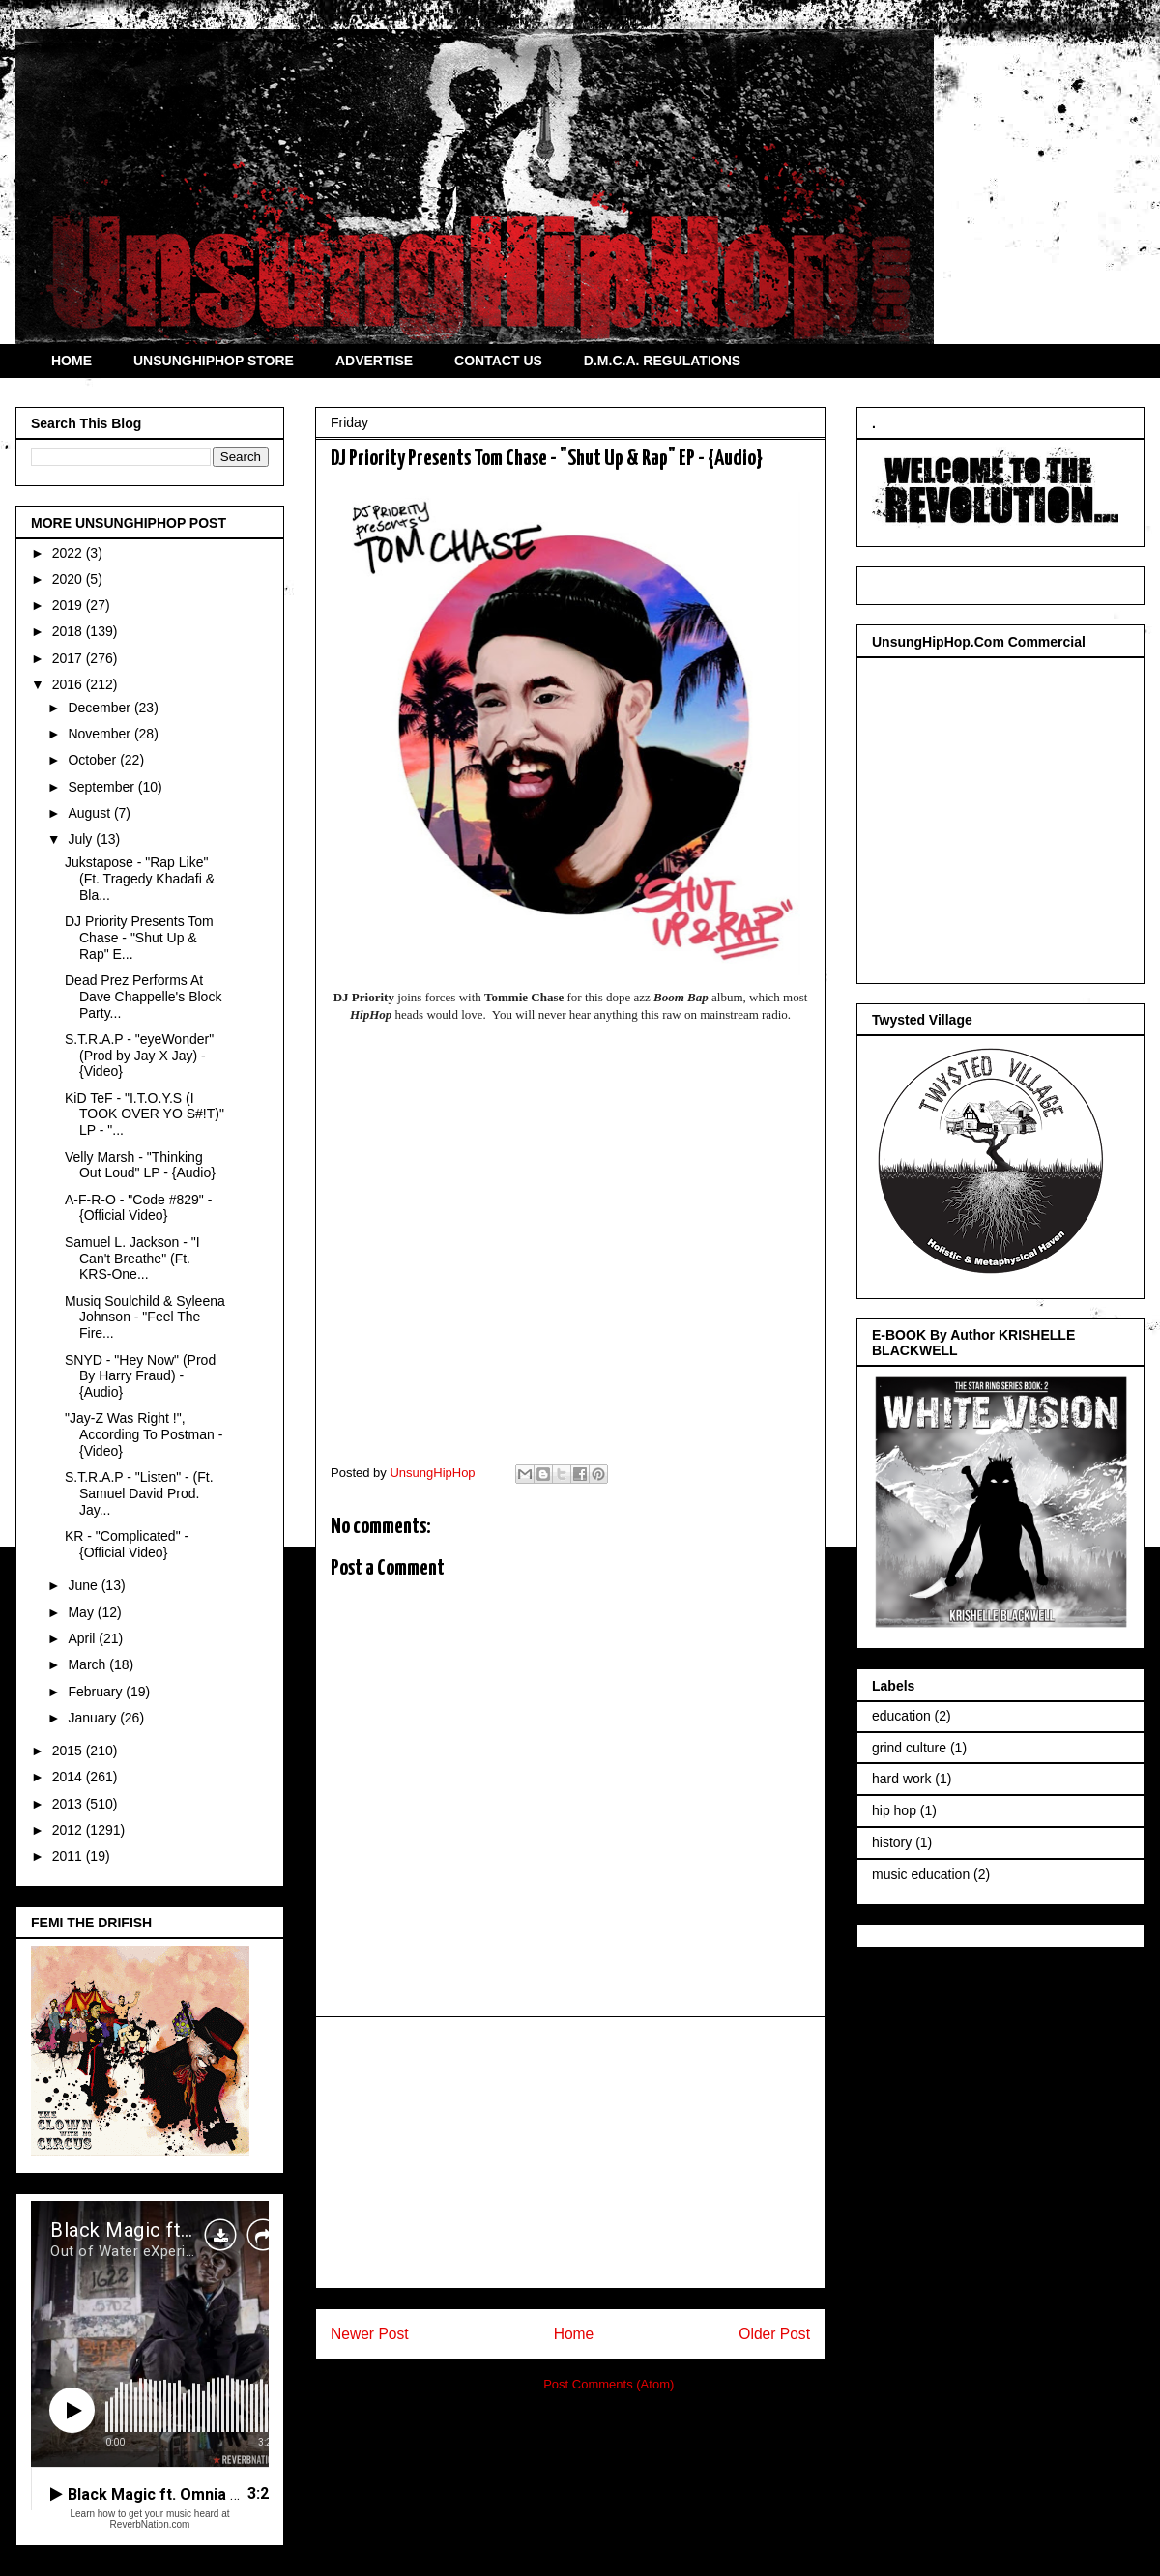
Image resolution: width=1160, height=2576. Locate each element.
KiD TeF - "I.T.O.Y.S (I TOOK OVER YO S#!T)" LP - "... (144, 1114)
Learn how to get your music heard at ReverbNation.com (149, 2519)
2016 (69, 684)
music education (921, 1874)
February (97, 1691)
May (82, 1612)
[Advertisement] (570, 2152)
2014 (69, 1776)
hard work (901, 1778)
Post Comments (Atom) (608, 2384)
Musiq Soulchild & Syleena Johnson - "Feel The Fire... (145, 1317)
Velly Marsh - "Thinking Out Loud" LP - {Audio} (140, 1165)
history (892, 1842)
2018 (69, 631)
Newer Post (370, 2334)
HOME (71, 360)
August (90, 813)
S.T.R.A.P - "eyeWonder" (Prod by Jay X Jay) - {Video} (139, 1055)
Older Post (774, 2334)
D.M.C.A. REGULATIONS (662, 360)
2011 (69, 1856)
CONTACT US (498, 360)
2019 (69, 605)
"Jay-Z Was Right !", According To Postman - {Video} (143, 1434)
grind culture (909, 1747)
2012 (69, 1830)
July (82, 839)
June (84, 1585)
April (83, 1638)
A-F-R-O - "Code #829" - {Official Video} (138, 1208)
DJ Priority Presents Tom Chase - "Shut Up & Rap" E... (139, 937)
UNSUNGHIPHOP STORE (213, 360)
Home (574, 2334)
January (94, 1717)
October (94, 759)
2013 (69, 1803)
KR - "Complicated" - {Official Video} (126, 1544)
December (100, 707)
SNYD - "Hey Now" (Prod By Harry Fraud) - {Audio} (140, 1376)
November (100, 733)
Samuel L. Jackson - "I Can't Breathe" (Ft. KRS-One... (132, 1258)
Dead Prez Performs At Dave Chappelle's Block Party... (143, 996)
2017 (69, 658)
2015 (69, 1750)
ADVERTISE (374, 360)
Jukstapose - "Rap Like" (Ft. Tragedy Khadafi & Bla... (140, 878)
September (102, 787)
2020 (69, 579)
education (901, 1715)
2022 (69, 553)
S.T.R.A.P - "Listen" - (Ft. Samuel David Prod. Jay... (139, 1493)
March (88, 1664)
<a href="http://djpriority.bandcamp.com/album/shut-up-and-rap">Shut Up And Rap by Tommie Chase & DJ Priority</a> (570, 1238)
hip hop (894, 1810)
